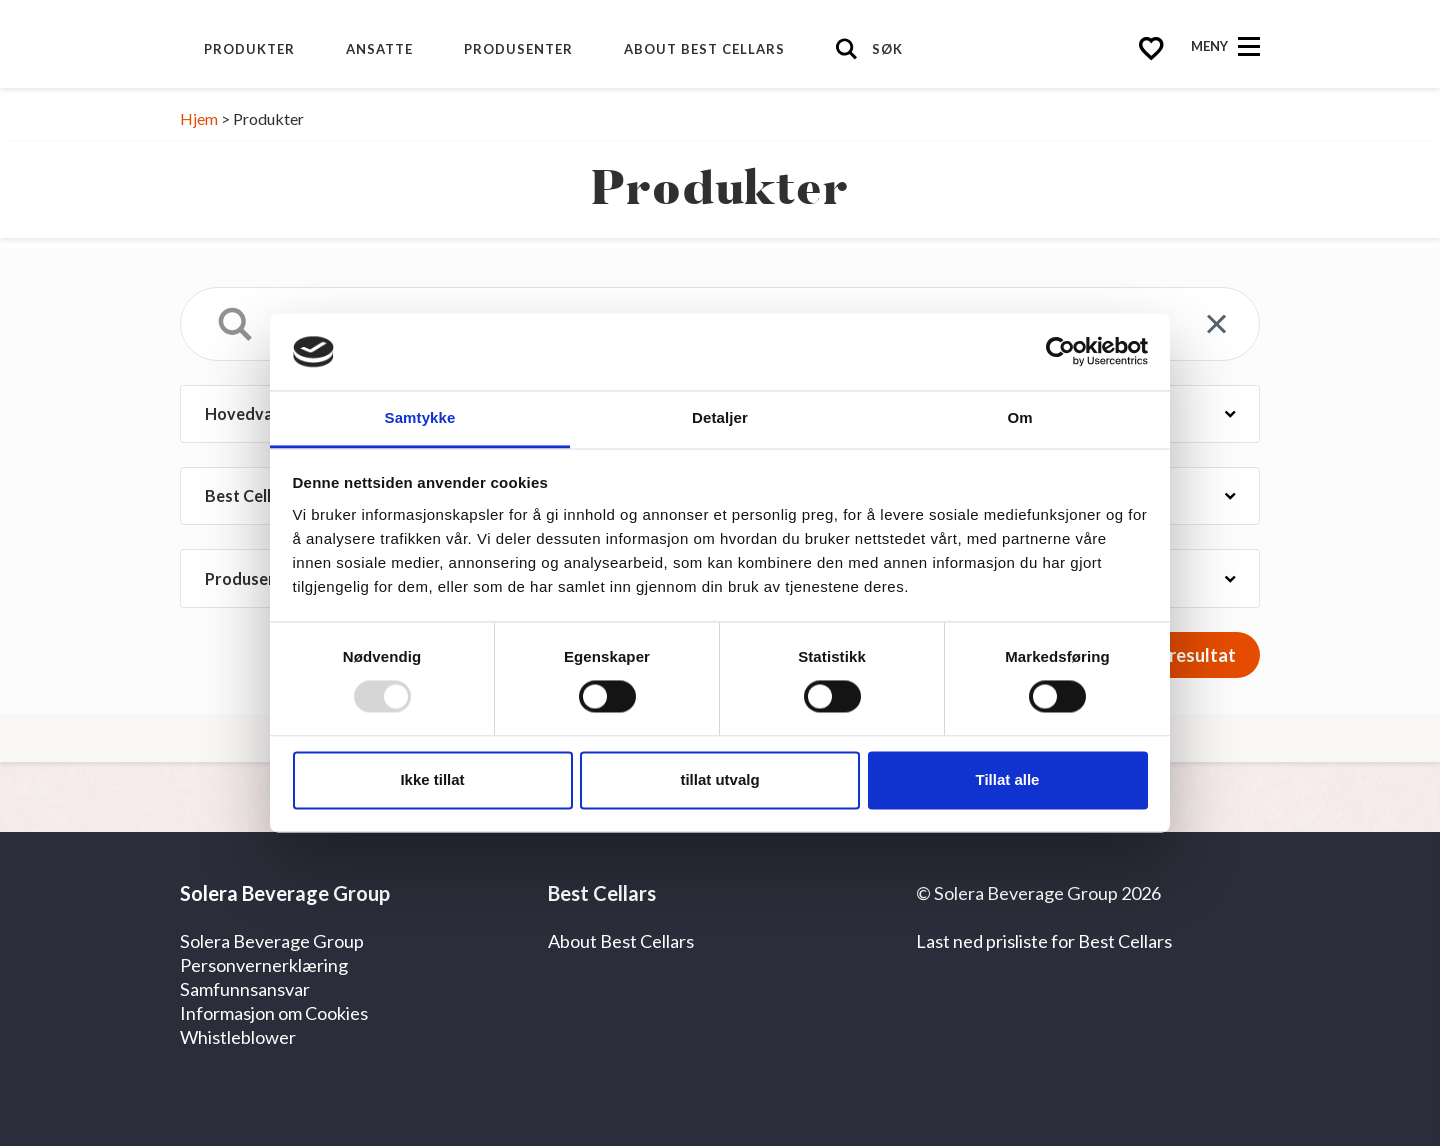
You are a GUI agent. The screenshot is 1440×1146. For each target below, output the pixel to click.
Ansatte (379, 49)
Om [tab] (1019, 417)
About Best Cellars (704, 49)
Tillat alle (1008, 779)
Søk (887, 49)
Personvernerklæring (264, 965)
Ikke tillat (432, 779)
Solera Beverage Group (272, 941)
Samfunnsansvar (245, 989)
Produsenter (518, 49)
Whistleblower (238, 1037)
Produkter (249, 49)
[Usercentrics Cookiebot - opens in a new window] (1060, 352)
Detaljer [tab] (720, 417)
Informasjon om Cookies (274, 1013)
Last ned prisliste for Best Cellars (1044, 941)
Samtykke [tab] (420, 417)
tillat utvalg (719, 779)
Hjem (199, 118)
